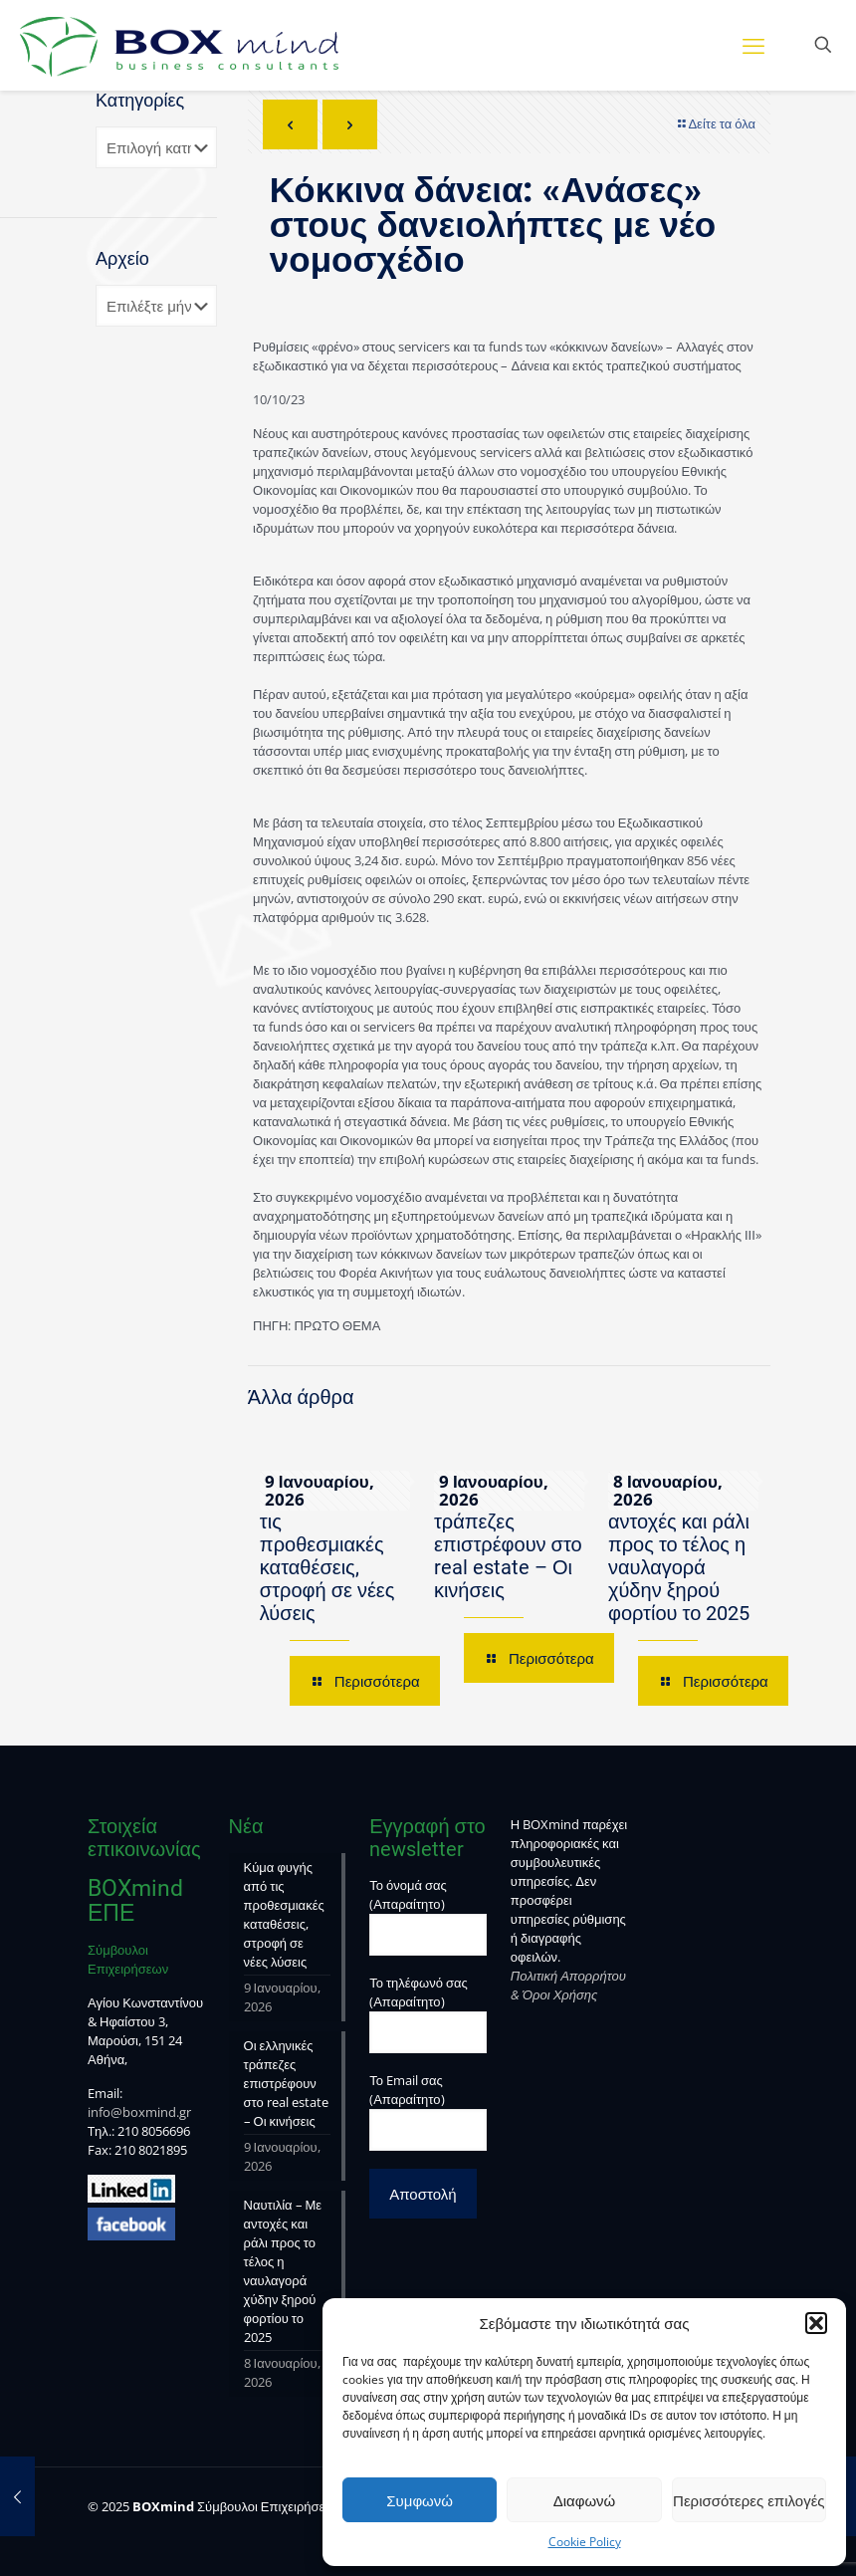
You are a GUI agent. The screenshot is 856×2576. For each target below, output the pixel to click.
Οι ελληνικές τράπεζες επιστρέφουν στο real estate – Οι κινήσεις (508, 1544)
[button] (816, 2323)
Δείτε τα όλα (715, 123)
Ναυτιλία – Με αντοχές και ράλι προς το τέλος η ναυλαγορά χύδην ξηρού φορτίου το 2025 (678, 1556)
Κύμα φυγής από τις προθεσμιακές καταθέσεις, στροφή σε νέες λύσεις (334, 1556)
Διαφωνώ (584, 2500)
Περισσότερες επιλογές (749, 2500)
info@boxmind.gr (139, 2112)
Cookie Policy (584, 2541)
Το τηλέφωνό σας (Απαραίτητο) (428, 2013)
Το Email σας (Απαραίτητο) (428, 2111)
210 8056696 (153, 2131)
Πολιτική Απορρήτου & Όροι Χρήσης (568, 1985)
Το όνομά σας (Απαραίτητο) (428, 1916)
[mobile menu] (753, 45)
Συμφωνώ (419, 2500)
